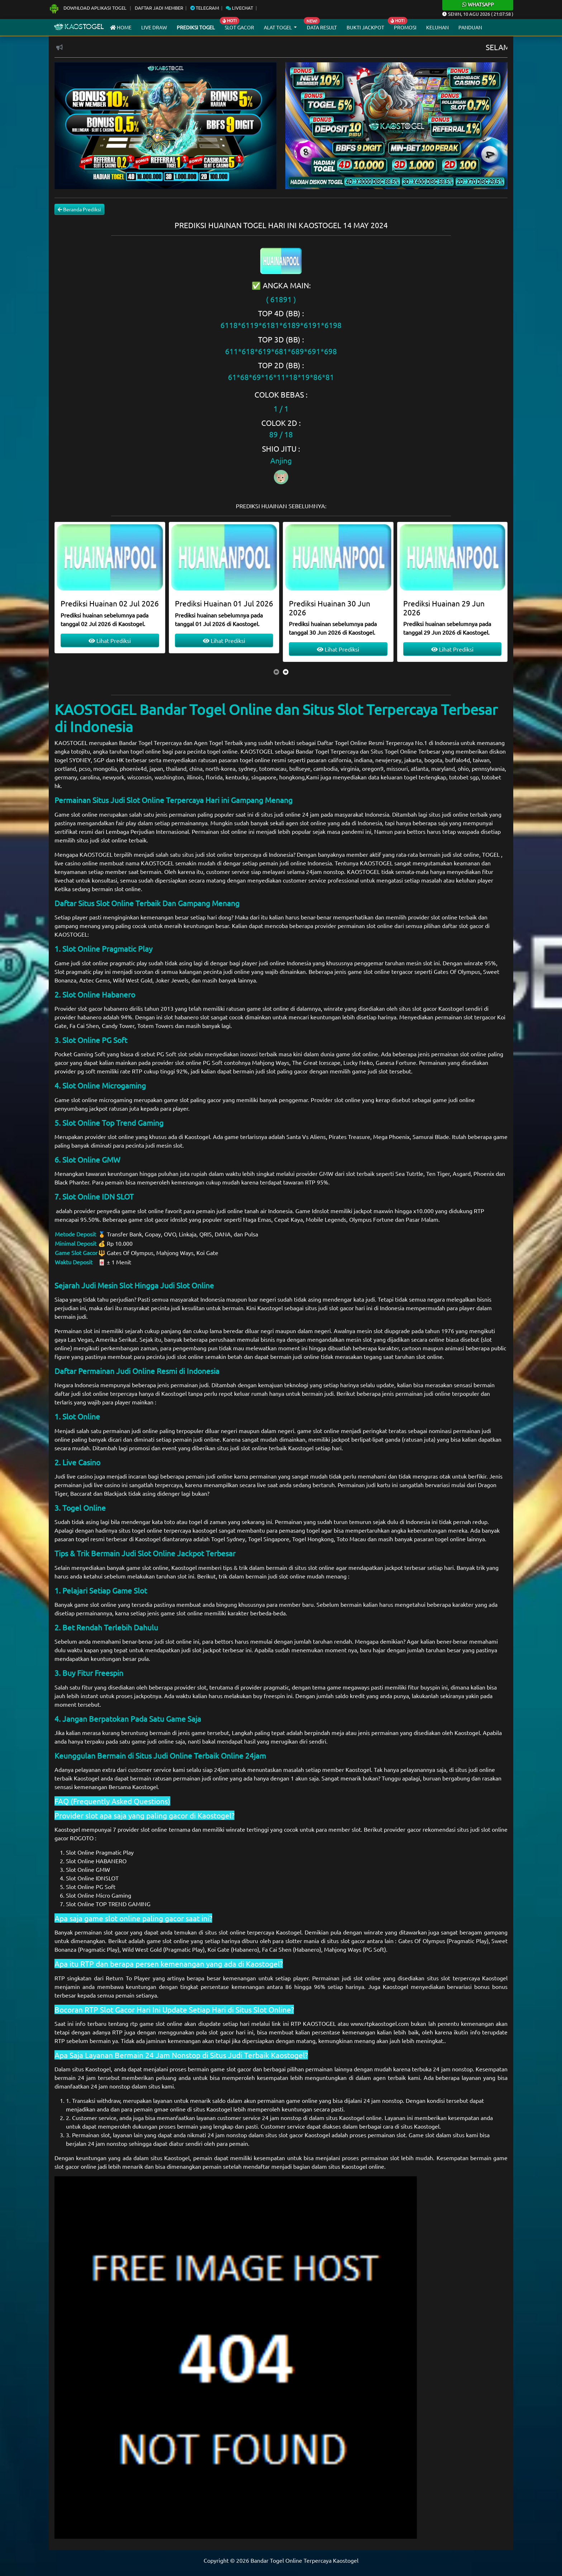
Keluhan (437, 27)
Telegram (204, 8)
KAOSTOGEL (70, 742)
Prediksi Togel (196, 27)
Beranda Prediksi (79, 209)
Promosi (405, 27)
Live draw (154, 27)
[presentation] (276, 671)
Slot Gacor (239, 27)
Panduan (470, 27)
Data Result (322, 27)
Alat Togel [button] (278, 27)
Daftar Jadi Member (159, 8)
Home (121, 27)
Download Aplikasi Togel (88, 8)
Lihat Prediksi (110, 640)
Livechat (239, 8)
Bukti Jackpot (365, 27)
